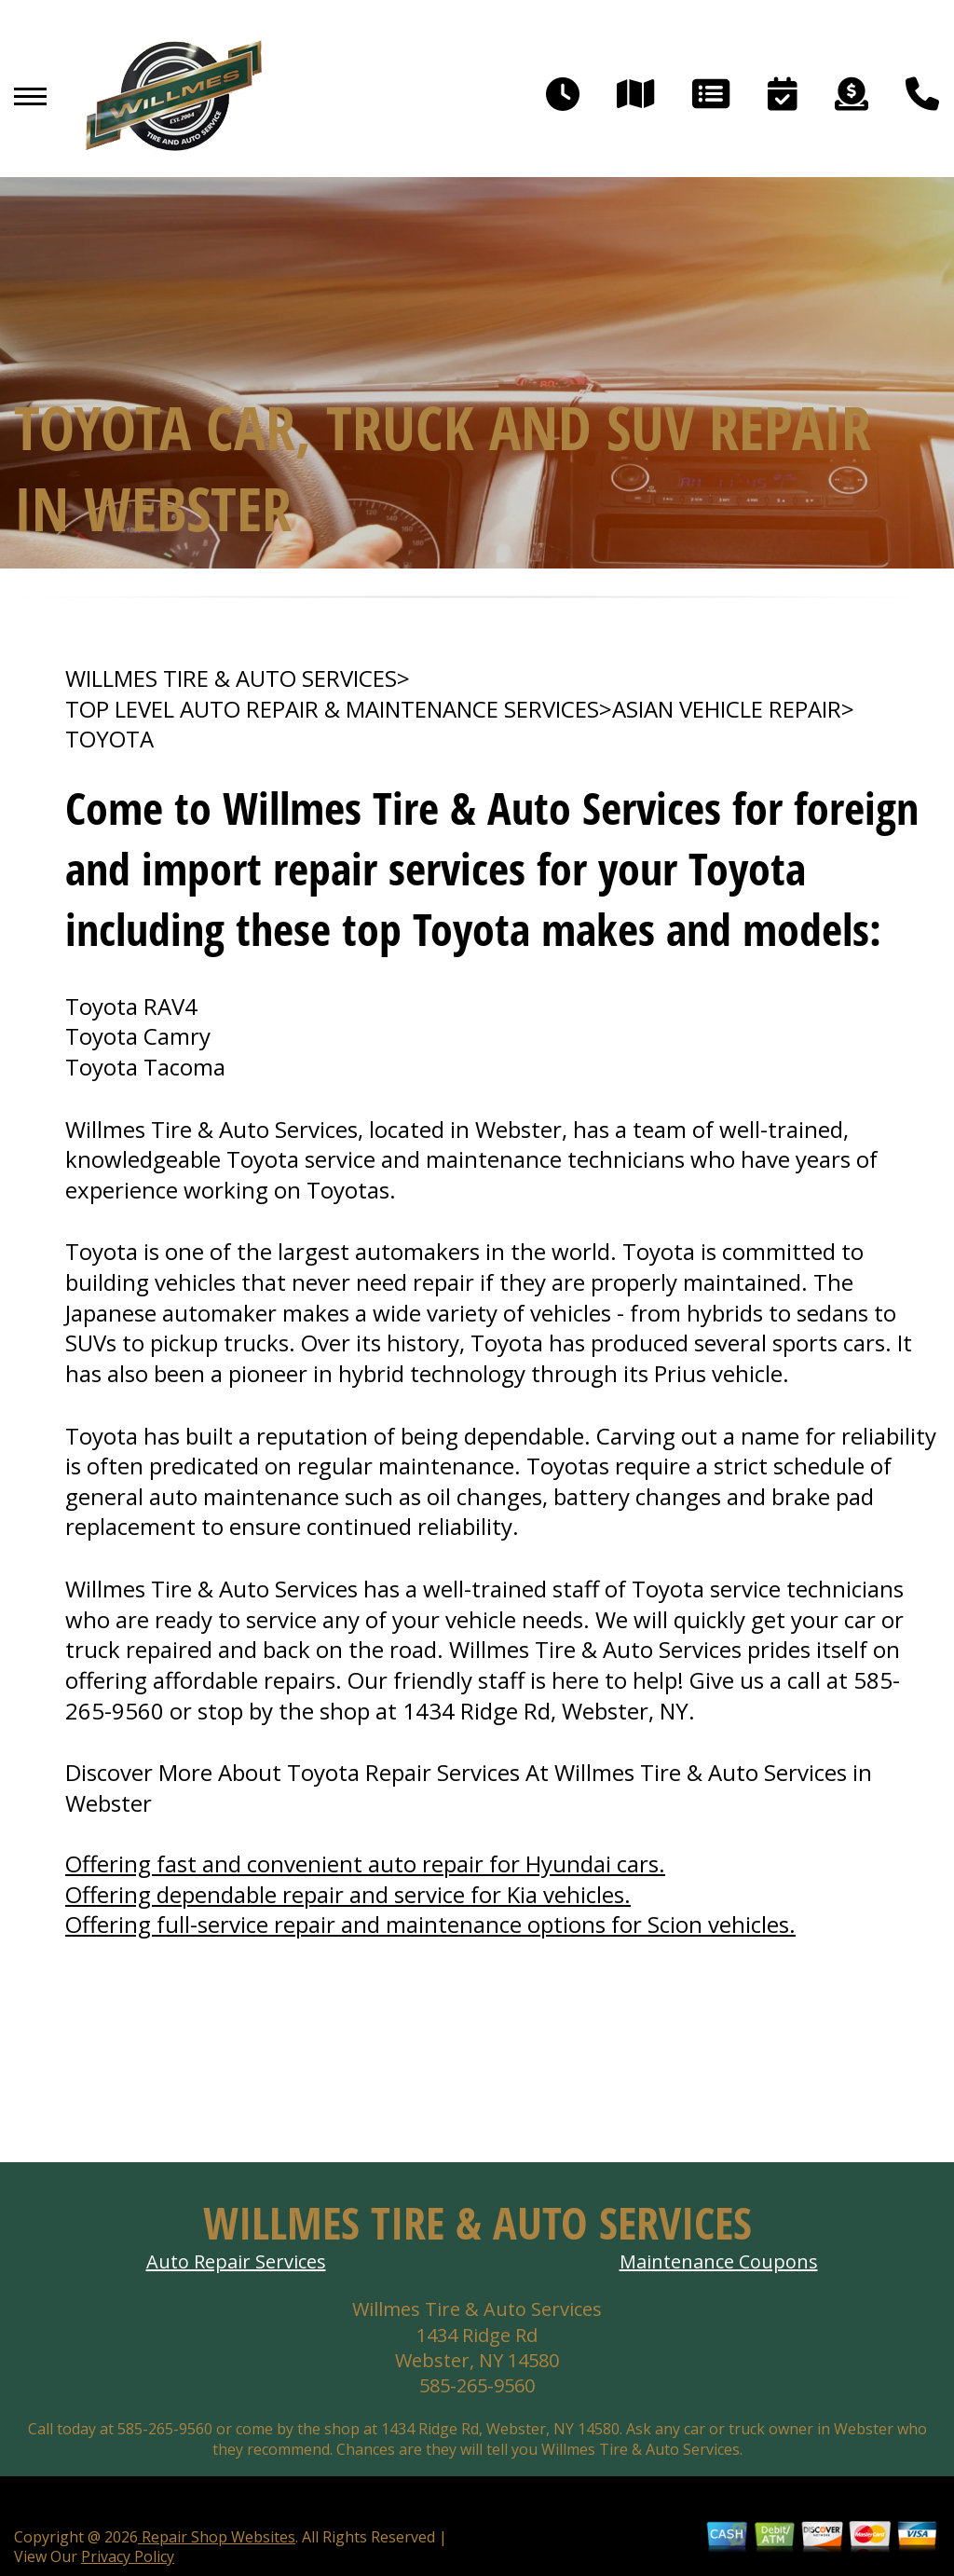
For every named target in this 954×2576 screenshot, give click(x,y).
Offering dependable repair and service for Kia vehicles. (348, 1894)
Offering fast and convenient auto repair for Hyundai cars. (365, 1863)
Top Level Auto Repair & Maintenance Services (332, 709)
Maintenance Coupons (719, 2261)
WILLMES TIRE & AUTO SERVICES (231, 678)
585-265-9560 (477, 2385)
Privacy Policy (127, 2556)
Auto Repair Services (236, 2261)
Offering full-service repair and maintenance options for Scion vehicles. (430, 1924)
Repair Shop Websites (216, 2537)
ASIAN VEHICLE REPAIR (726, 709)
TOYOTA (109, 739)
